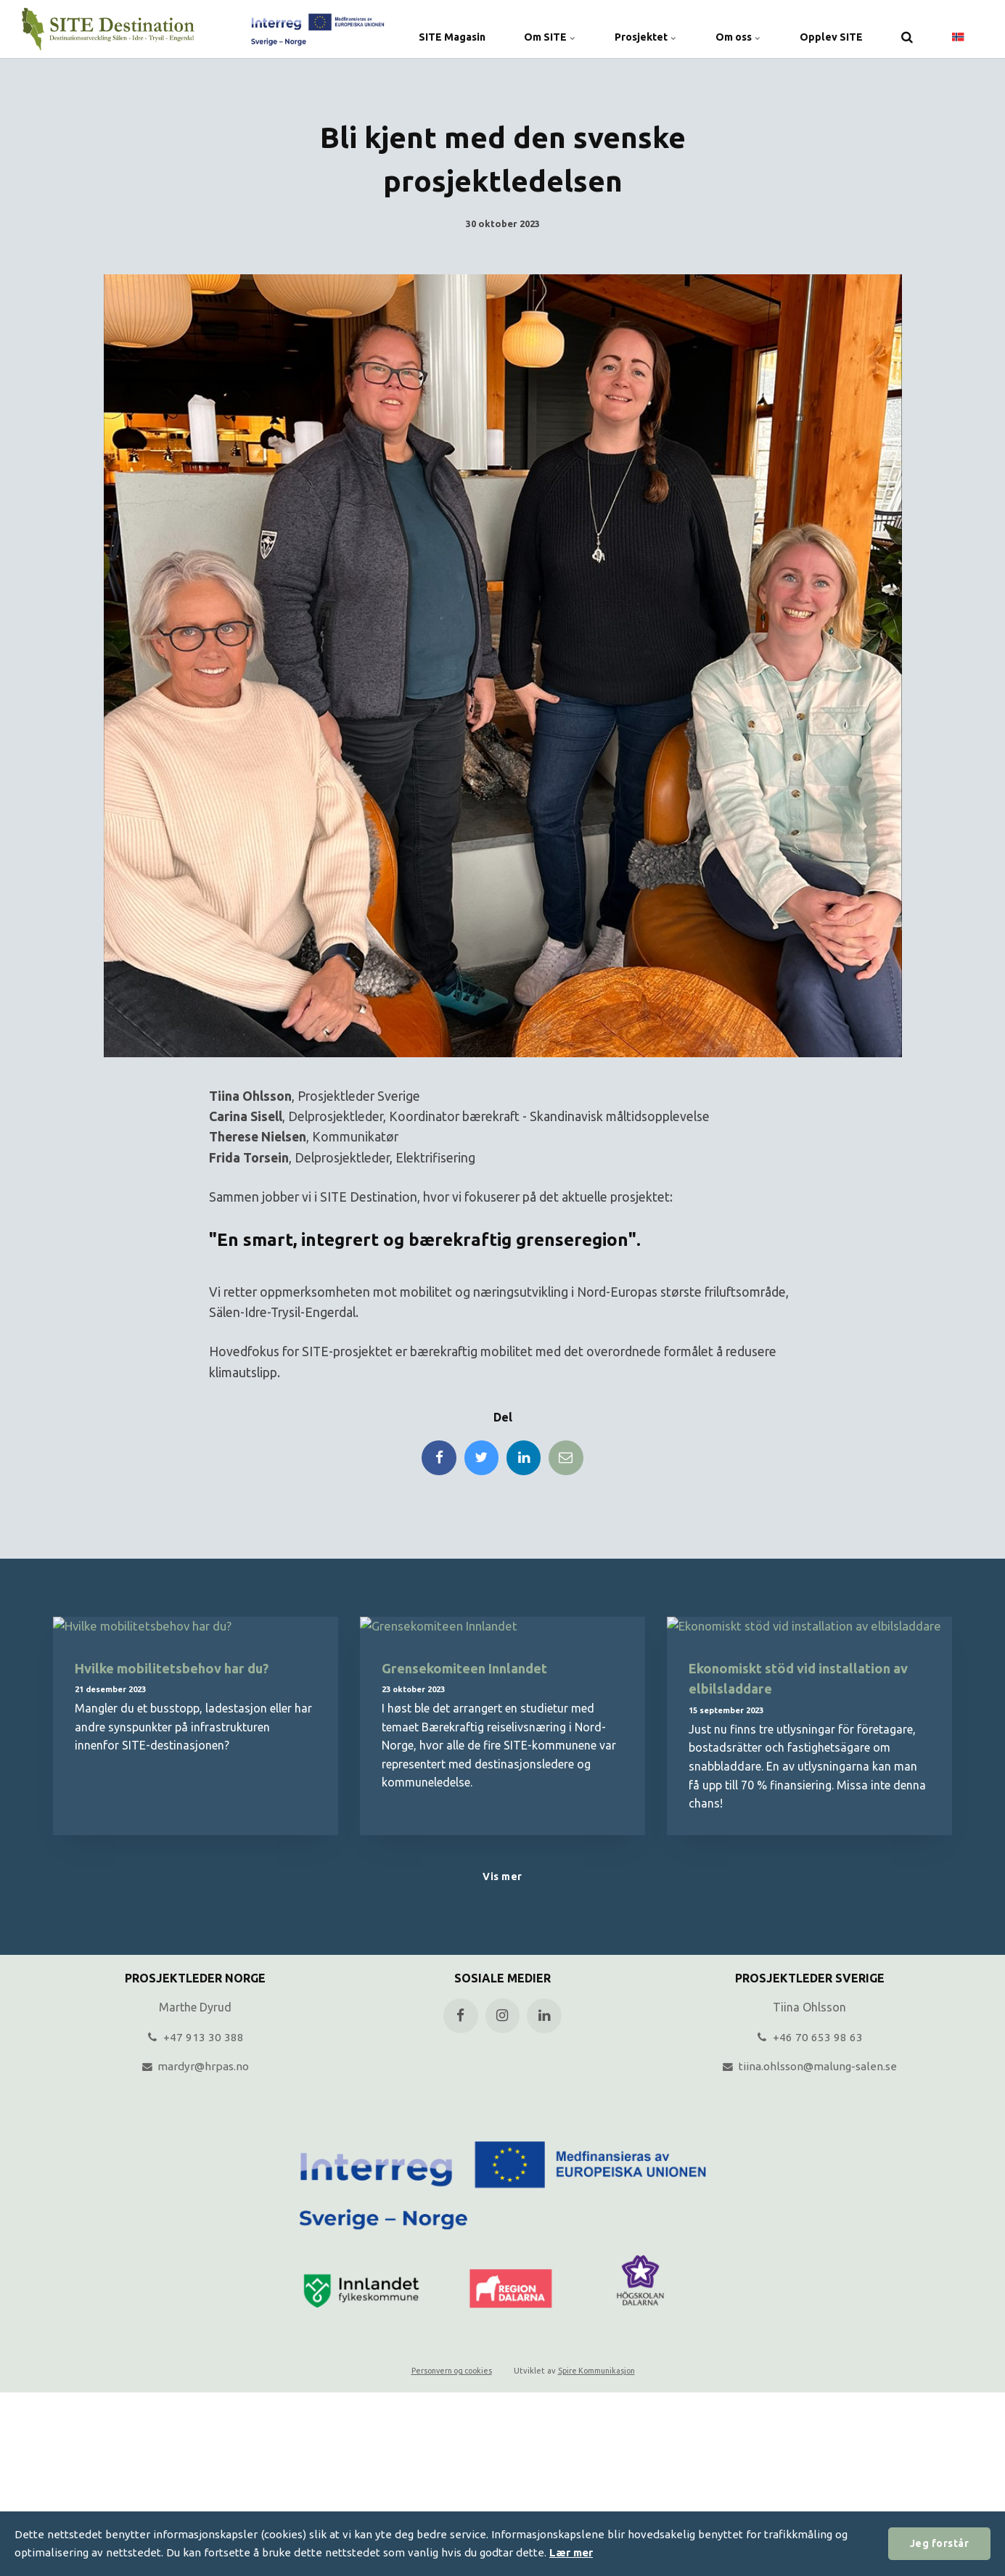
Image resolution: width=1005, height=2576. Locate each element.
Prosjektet (633, 29)
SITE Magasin (430, 29)
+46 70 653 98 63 (810, 2040)
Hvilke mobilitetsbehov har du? (177, 1670)
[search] (907, 29)
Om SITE (532, 29)
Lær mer (571, 2552)
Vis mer (502, 1880)
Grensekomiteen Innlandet (468, 1670)
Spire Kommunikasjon (599, 2374)
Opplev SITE (828, 29)
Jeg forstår (938, 2543)
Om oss (731, 29)
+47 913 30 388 (196, 2040)
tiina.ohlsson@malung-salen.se (809, 2070)
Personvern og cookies (448, 2374)
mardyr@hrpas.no (195, 2070)
